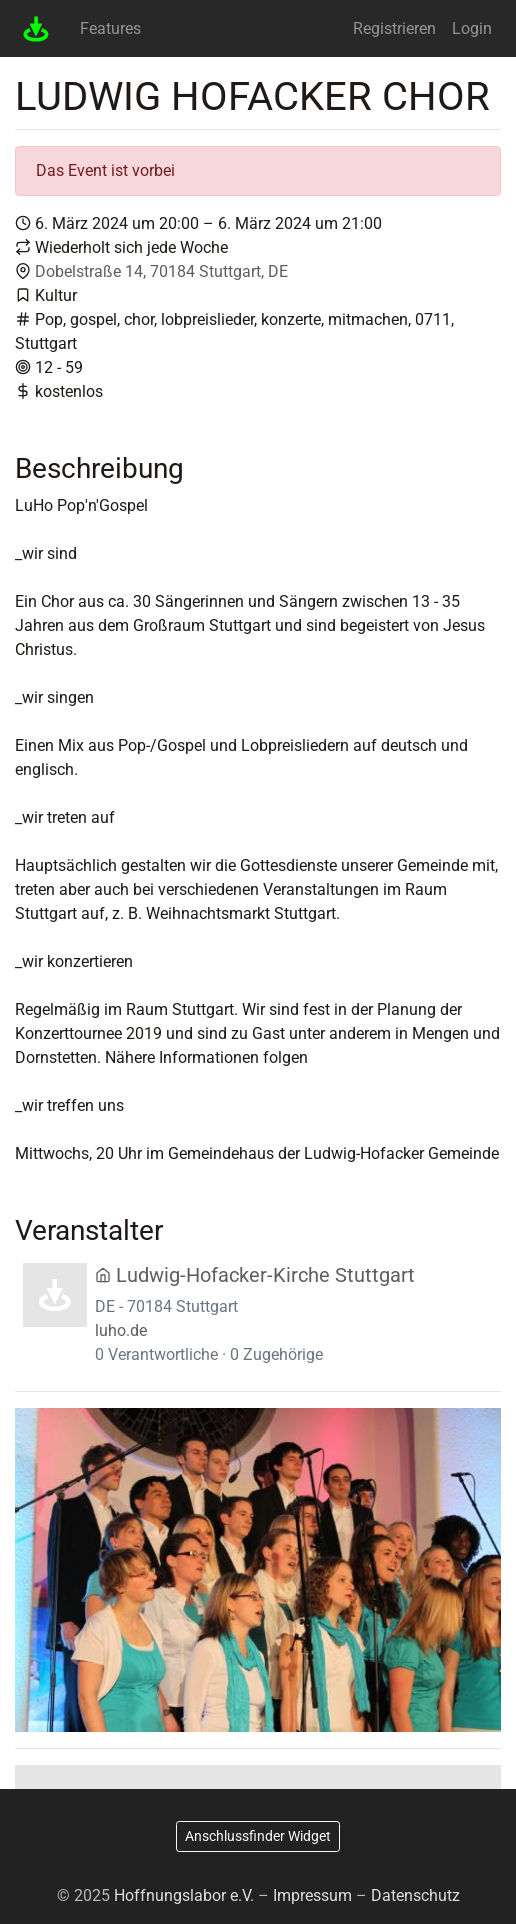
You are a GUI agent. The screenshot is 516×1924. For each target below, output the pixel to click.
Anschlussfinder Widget (258, 1836)
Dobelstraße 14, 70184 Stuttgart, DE (161, 271)
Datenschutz (415, 1895)
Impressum (312, 1895)
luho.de (121, 1330)
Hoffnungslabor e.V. (184, 1895)
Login (472, 28)
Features (110, 28)
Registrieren (394, 28)
